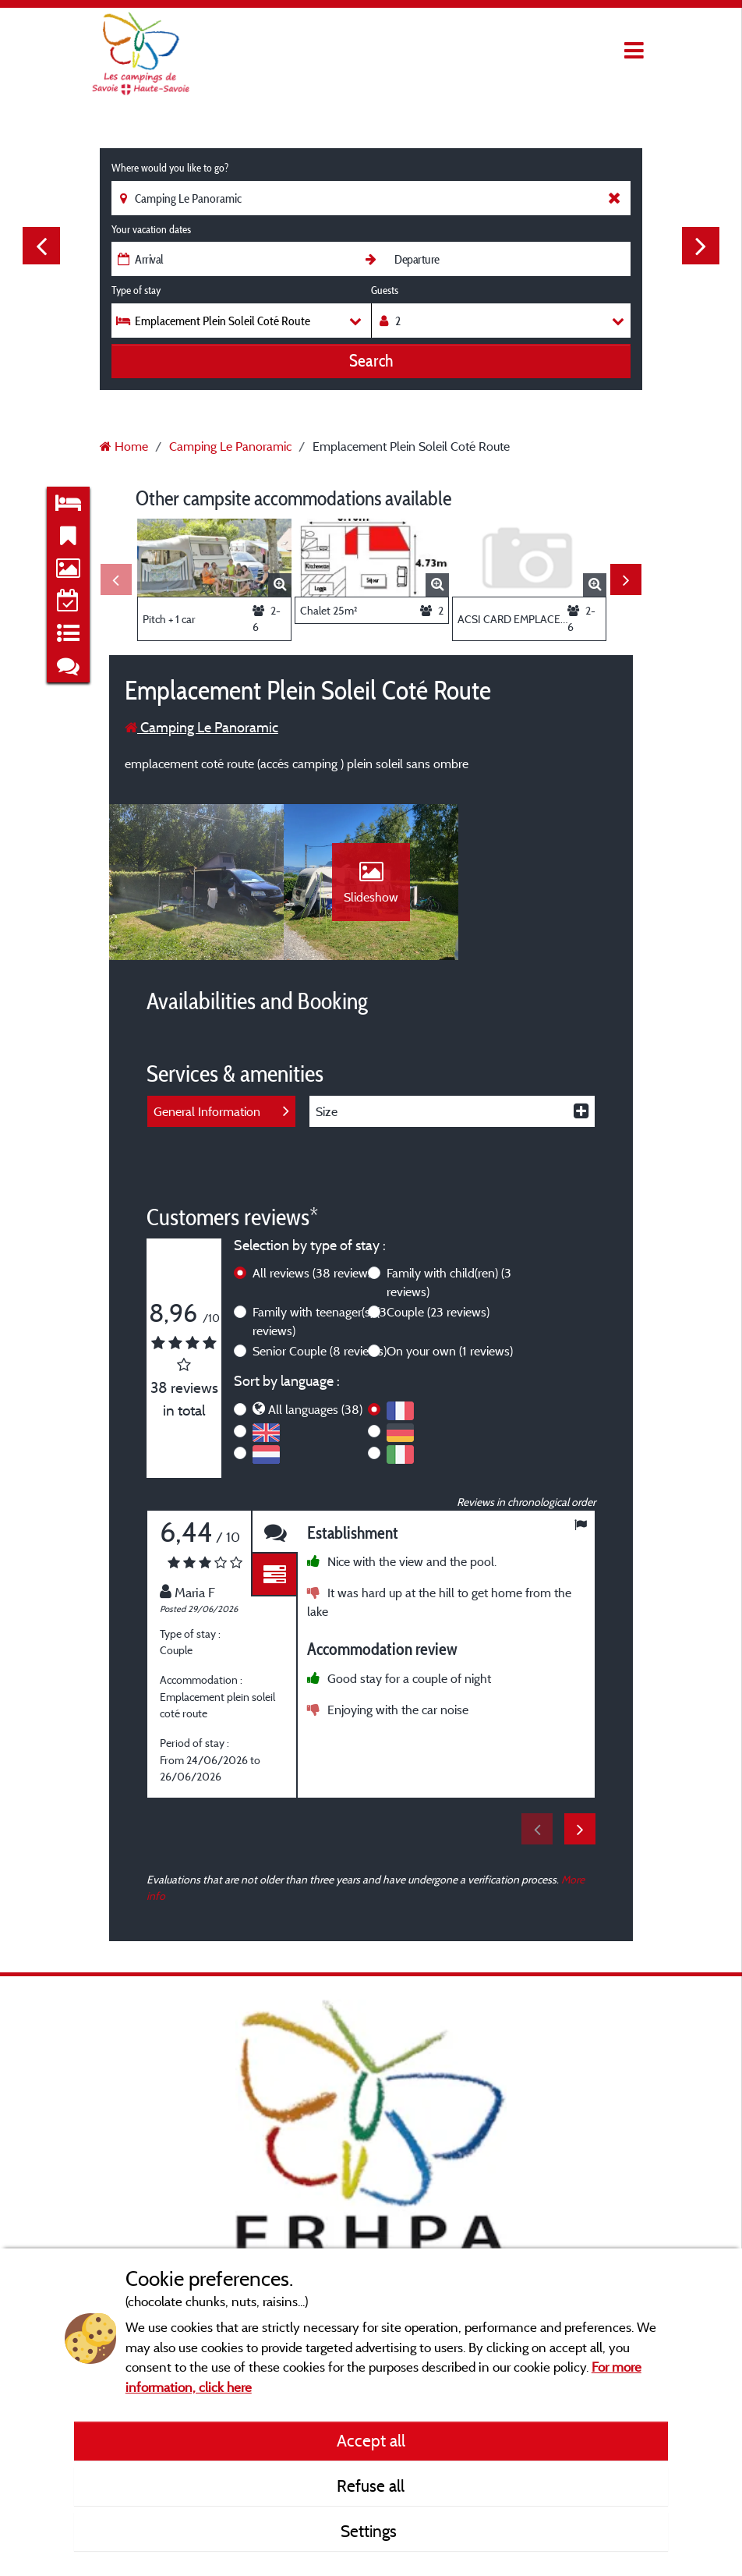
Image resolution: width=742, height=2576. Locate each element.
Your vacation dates (151, 229)
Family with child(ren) (449, 1282)
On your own (450, 1351)
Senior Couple (320, 1351)
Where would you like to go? (169, 168)
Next (700, 245)
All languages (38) (315, 1409)
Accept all (371, 2440)
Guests (384, 290)
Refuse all (371, 2485)
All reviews (314, 1273)
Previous (41, 245)
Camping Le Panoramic (201, 727)
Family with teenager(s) (320, 1321)
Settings (371, 2531)
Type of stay (136, 290)
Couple (438, 1312)
